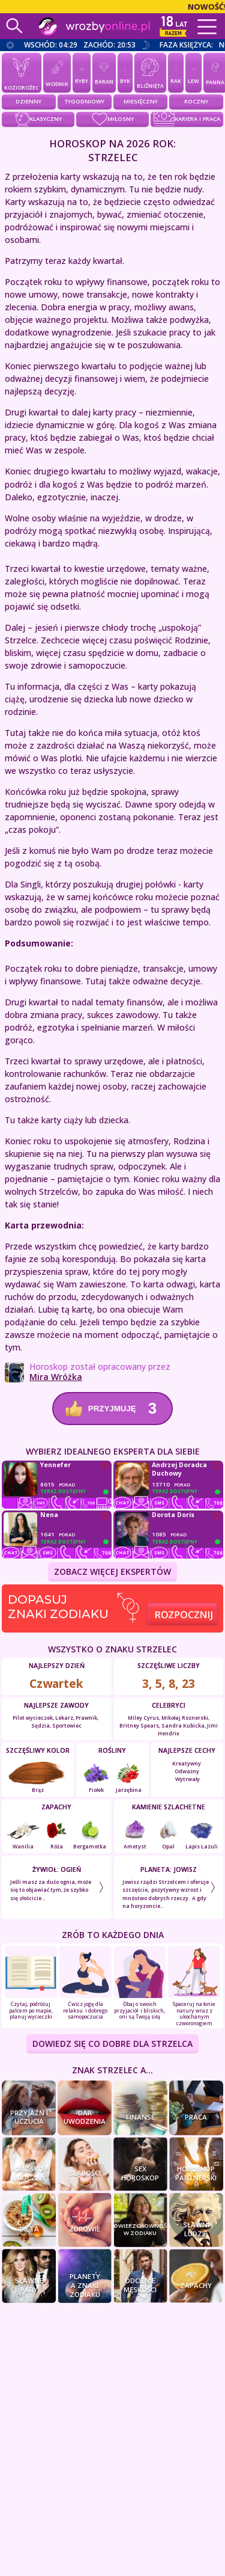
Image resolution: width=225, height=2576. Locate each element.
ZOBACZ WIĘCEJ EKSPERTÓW (112, 1571)
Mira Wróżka (55, 1377)
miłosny (113, 119)
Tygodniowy (84, 101)
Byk (125, 72)
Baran (104, 71)
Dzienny (28, 101)
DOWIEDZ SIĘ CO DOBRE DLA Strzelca (112, 2043)
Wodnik (57, 72)
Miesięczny (141, 101)
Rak (175, 72)
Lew (193, 72)
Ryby (81, 72)
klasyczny (38, 119)
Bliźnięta (150, 72)
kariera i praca (187, 119)
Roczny (196, 101)
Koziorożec (21, 72)
